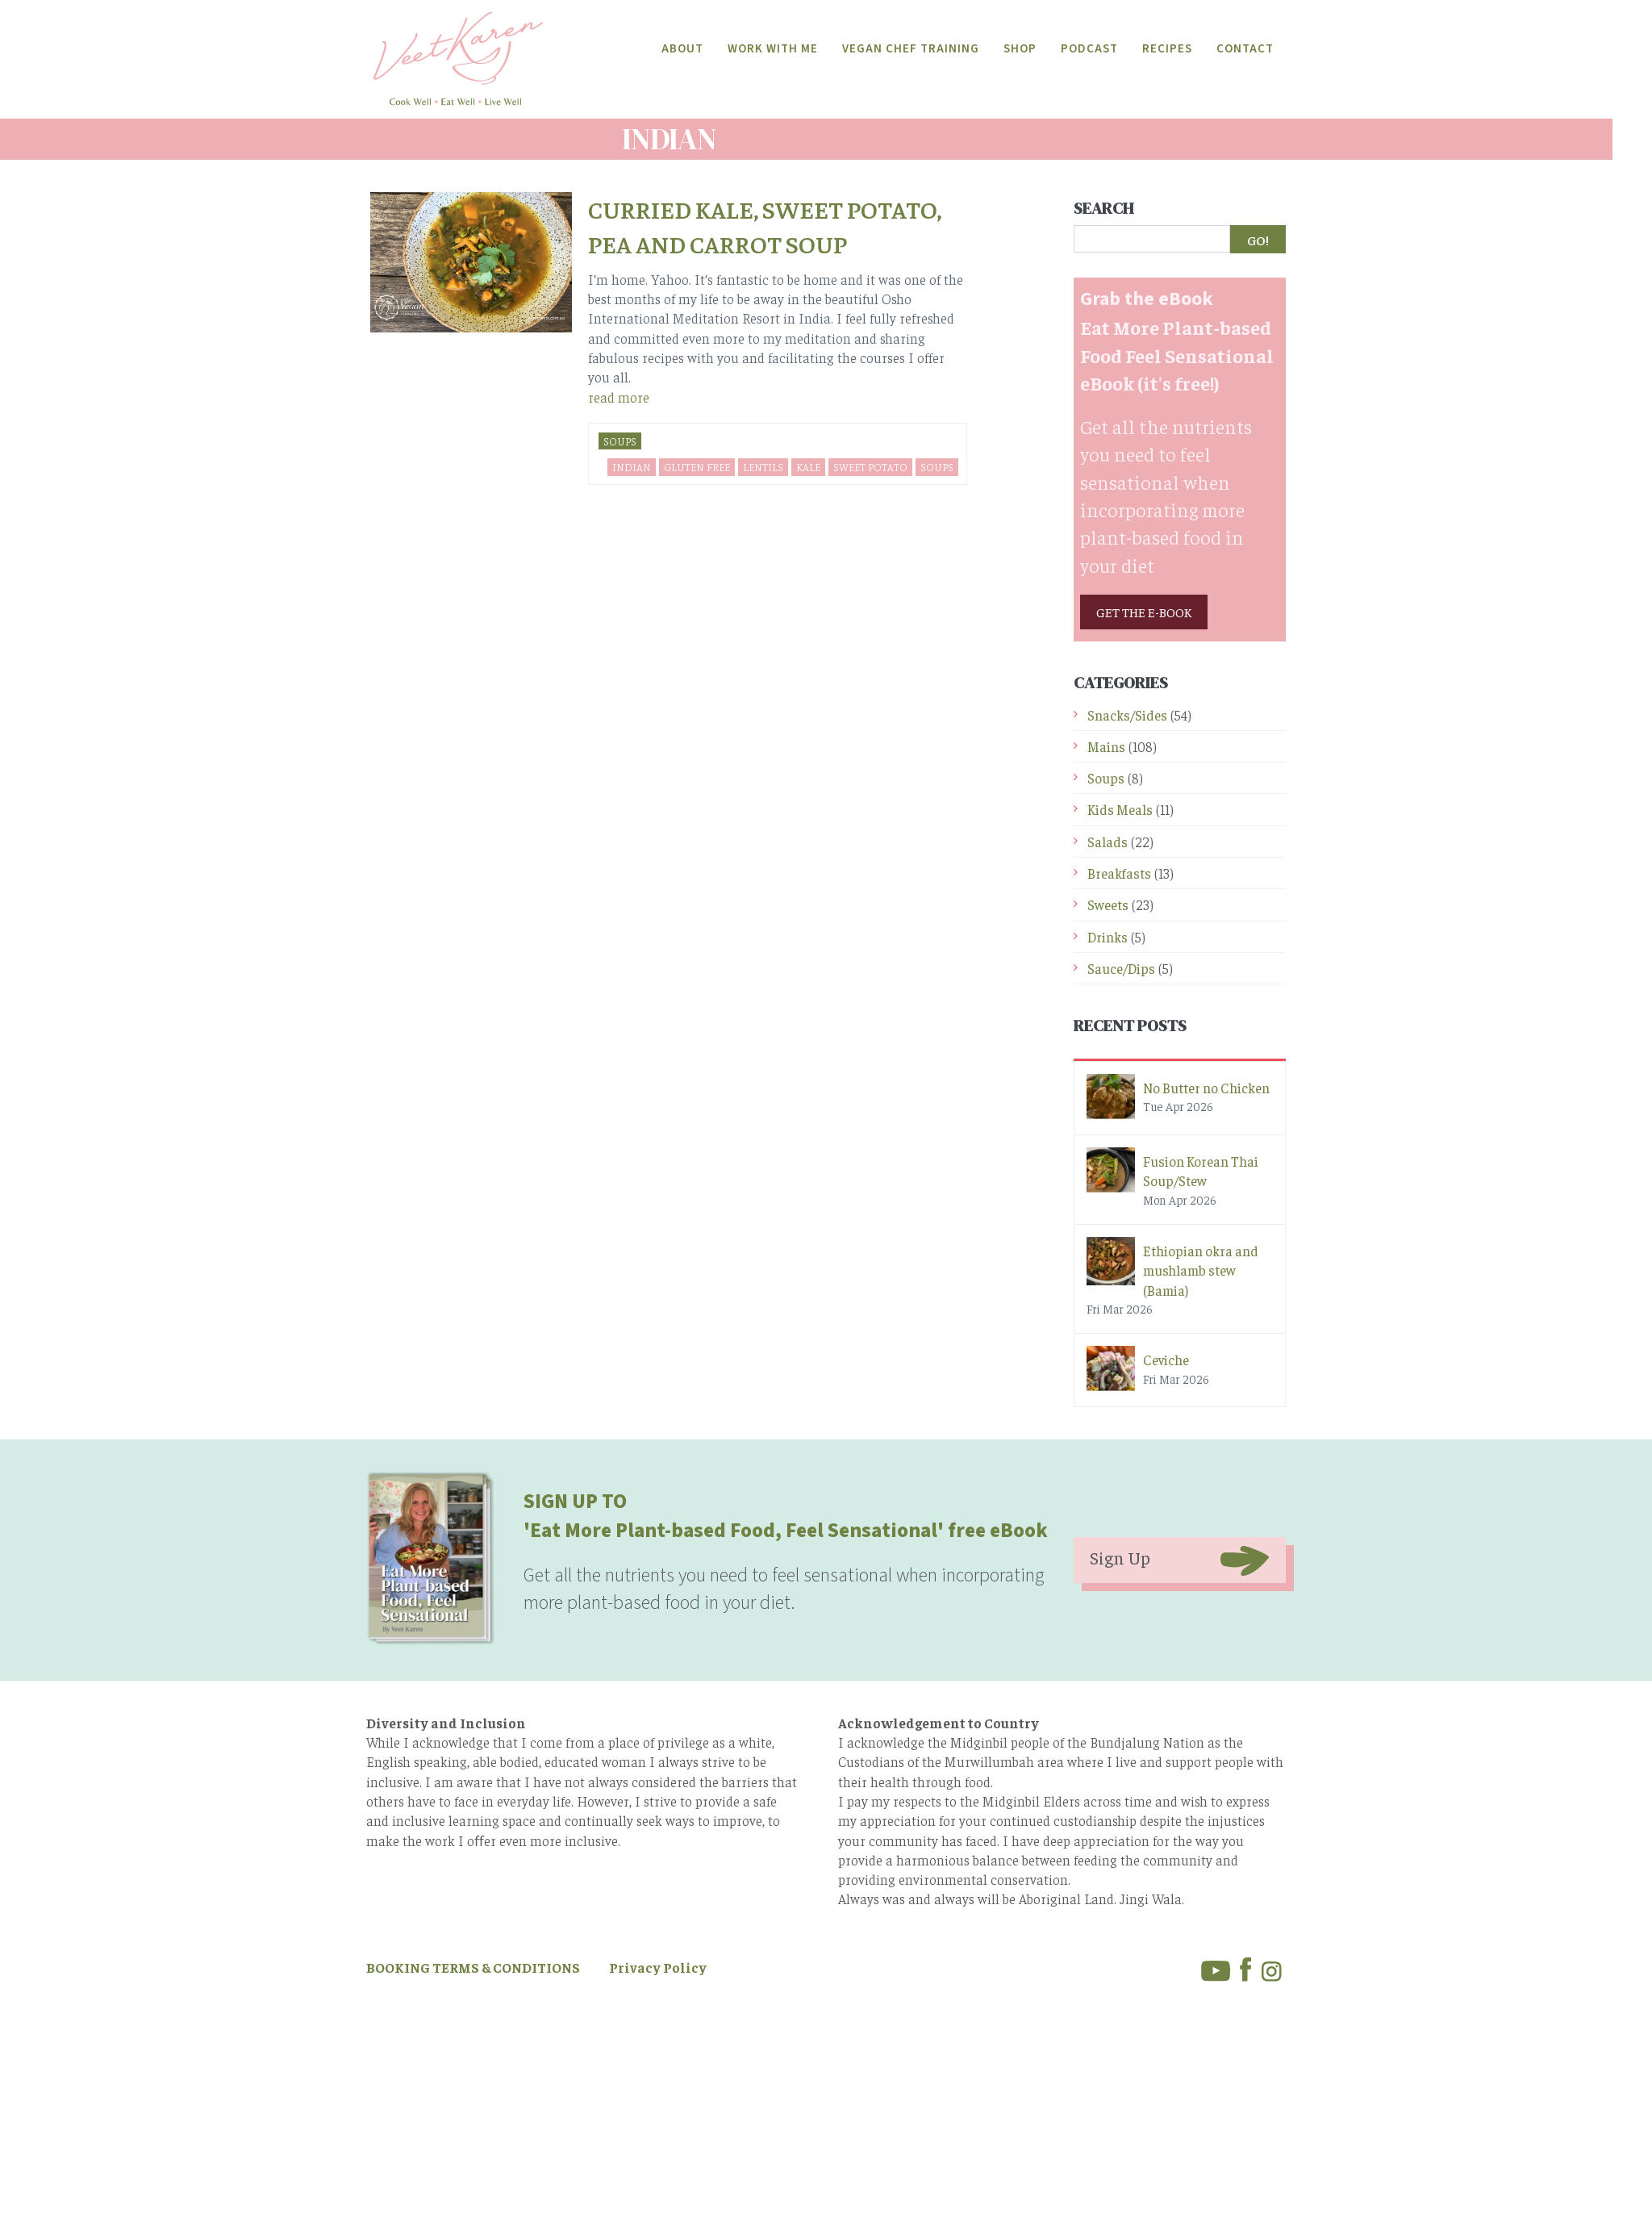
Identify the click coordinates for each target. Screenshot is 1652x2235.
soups (936, 466)
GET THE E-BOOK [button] (1143, 611)
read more (618, 395)
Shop (1020, 48)
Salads (1107, 841)
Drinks (1107, 935)
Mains (1106, 745)
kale (808, 466)
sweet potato (870, 466)
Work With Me (773, 48)
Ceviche (1166, 1359)
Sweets (1107, 904)
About (682, 48)
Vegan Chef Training (910, 48)
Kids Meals (1120, 808)
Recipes (1167, 48)
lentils (763, 466)
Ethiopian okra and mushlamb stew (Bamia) (1200, 1269)
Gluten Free (697, 466)
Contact (1245, 48)
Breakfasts (1119, 872)
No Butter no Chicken (1206, 1087)
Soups (619, 440)
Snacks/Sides (1127, 714)
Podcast (1089, 48)
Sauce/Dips (1121, 967)
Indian (631, 466)
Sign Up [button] (1120, 1556)
